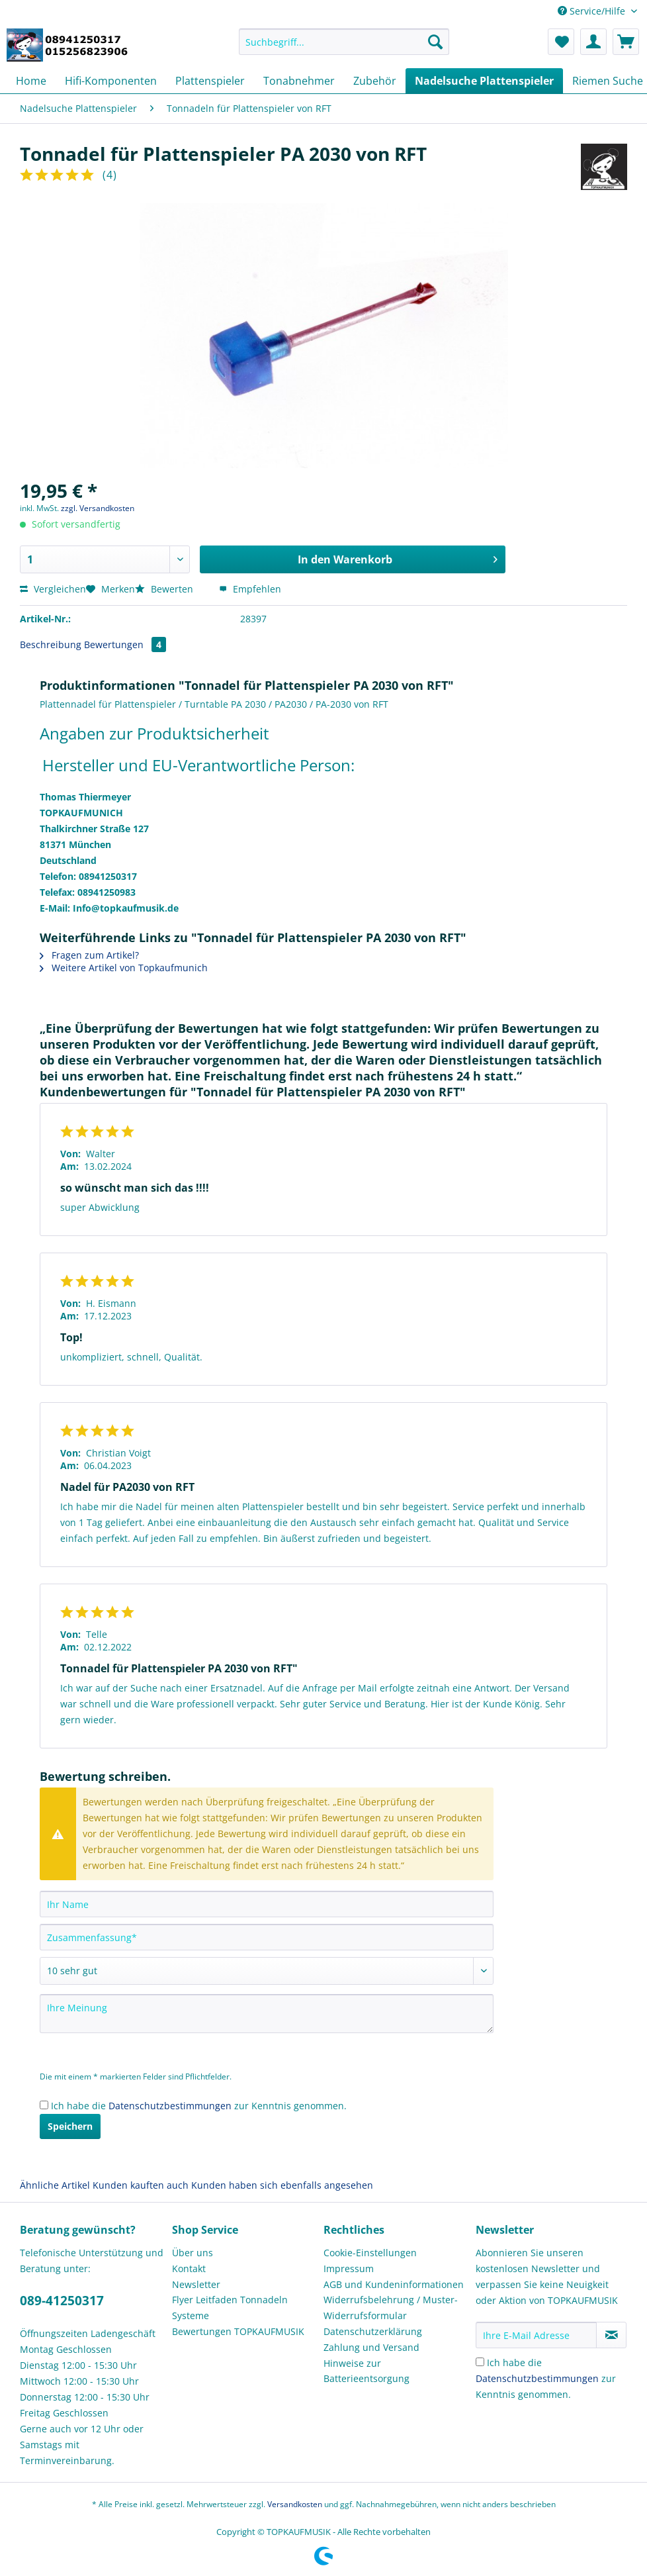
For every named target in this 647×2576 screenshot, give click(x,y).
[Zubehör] (375, 80)
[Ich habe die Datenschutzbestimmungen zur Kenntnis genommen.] (44, 2105)
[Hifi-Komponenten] (111, 80)
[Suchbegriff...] (344, 41)
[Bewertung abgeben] (267, 1971)
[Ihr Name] (267, 1904)
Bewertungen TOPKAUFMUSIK (238, 2331)
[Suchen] (435, 41)
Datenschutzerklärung (373, 2331)
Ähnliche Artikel (55, 2185)
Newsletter (196, 2284)
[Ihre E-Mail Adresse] (536, 2335)
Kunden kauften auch (141, 2185)
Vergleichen (53, 589)
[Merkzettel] (561, 41)
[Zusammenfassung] (267, 1937)
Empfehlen (250, 589)
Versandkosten (294, 2504)
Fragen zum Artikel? (89, 955)
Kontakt (189, 2268)
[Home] (31, 80)
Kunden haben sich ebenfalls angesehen (282, 2185)
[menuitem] (344, 48)
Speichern (70, 2126)
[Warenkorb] (626, 41)
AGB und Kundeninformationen (394, 2284)
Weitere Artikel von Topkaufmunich (124, 967)
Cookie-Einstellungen (370, 2252)
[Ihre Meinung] (267, 2013)
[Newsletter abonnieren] (611, 2335)
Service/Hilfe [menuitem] (593, 11)
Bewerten (165, 589)
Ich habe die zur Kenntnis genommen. (199, 2105)
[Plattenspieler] (210, 80)
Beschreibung (50, 644)
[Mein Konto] (593, 41)
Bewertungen (125, 644)
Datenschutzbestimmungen (170, 2105)
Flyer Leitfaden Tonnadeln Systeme (230, 2307)
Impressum (349, 2268)
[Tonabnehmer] (299, 80)
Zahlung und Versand (371, 2347)
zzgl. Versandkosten (97, 508)
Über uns (192, 2252)
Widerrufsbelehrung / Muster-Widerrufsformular (391, 2307)
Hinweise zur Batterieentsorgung (367, 2371)
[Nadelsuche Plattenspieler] (484, 80)
